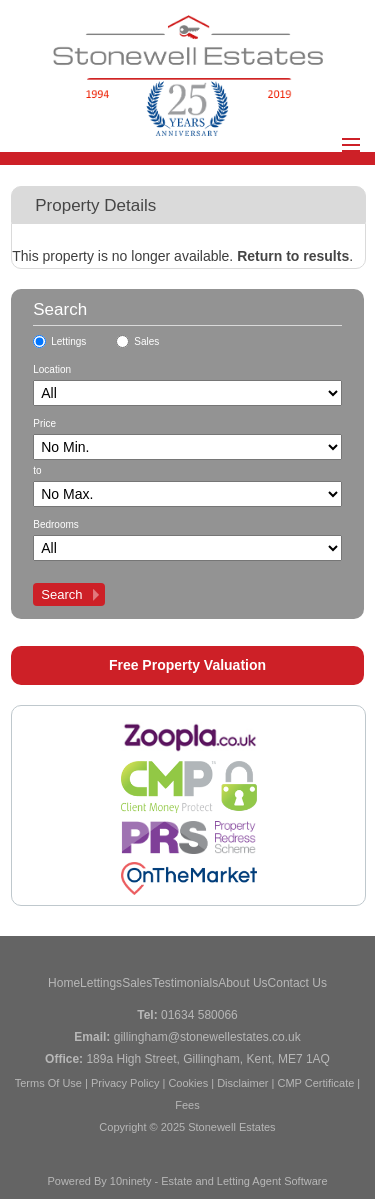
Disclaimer (242, 1083)
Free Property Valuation (187, 665)
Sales (146, 341)
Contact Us (297, 983)
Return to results (293, 256)
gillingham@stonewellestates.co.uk (207, 1037)
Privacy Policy (125, 1083)
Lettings (68, 341)
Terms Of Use (48, 1083)
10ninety (131, 1181)
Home (64, 983)
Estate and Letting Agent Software (244, 1181)
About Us (242, 983)
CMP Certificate (315, 1083)
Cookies (188, 1083)
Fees (187, 1105)
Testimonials (185, 983)
